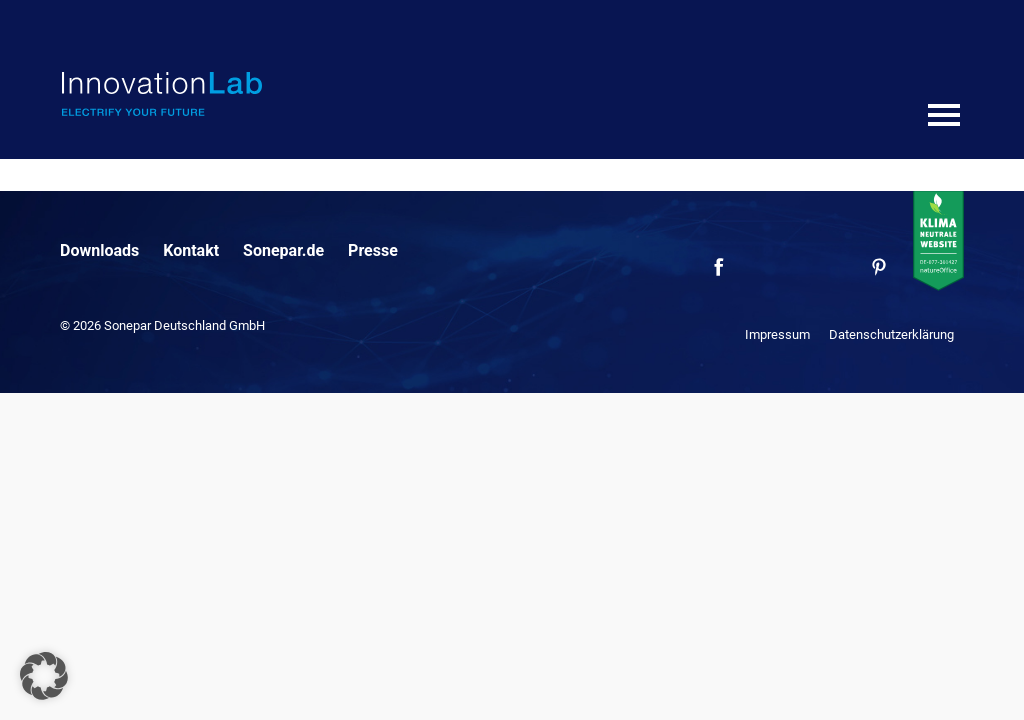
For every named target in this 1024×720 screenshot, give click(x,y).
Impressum (777, 334)
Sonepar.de (283, 250)
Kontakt (191, 250)
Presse (373, 250)
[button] (44, 676)
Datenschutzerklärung (891, 334)
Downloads (99, 250)
